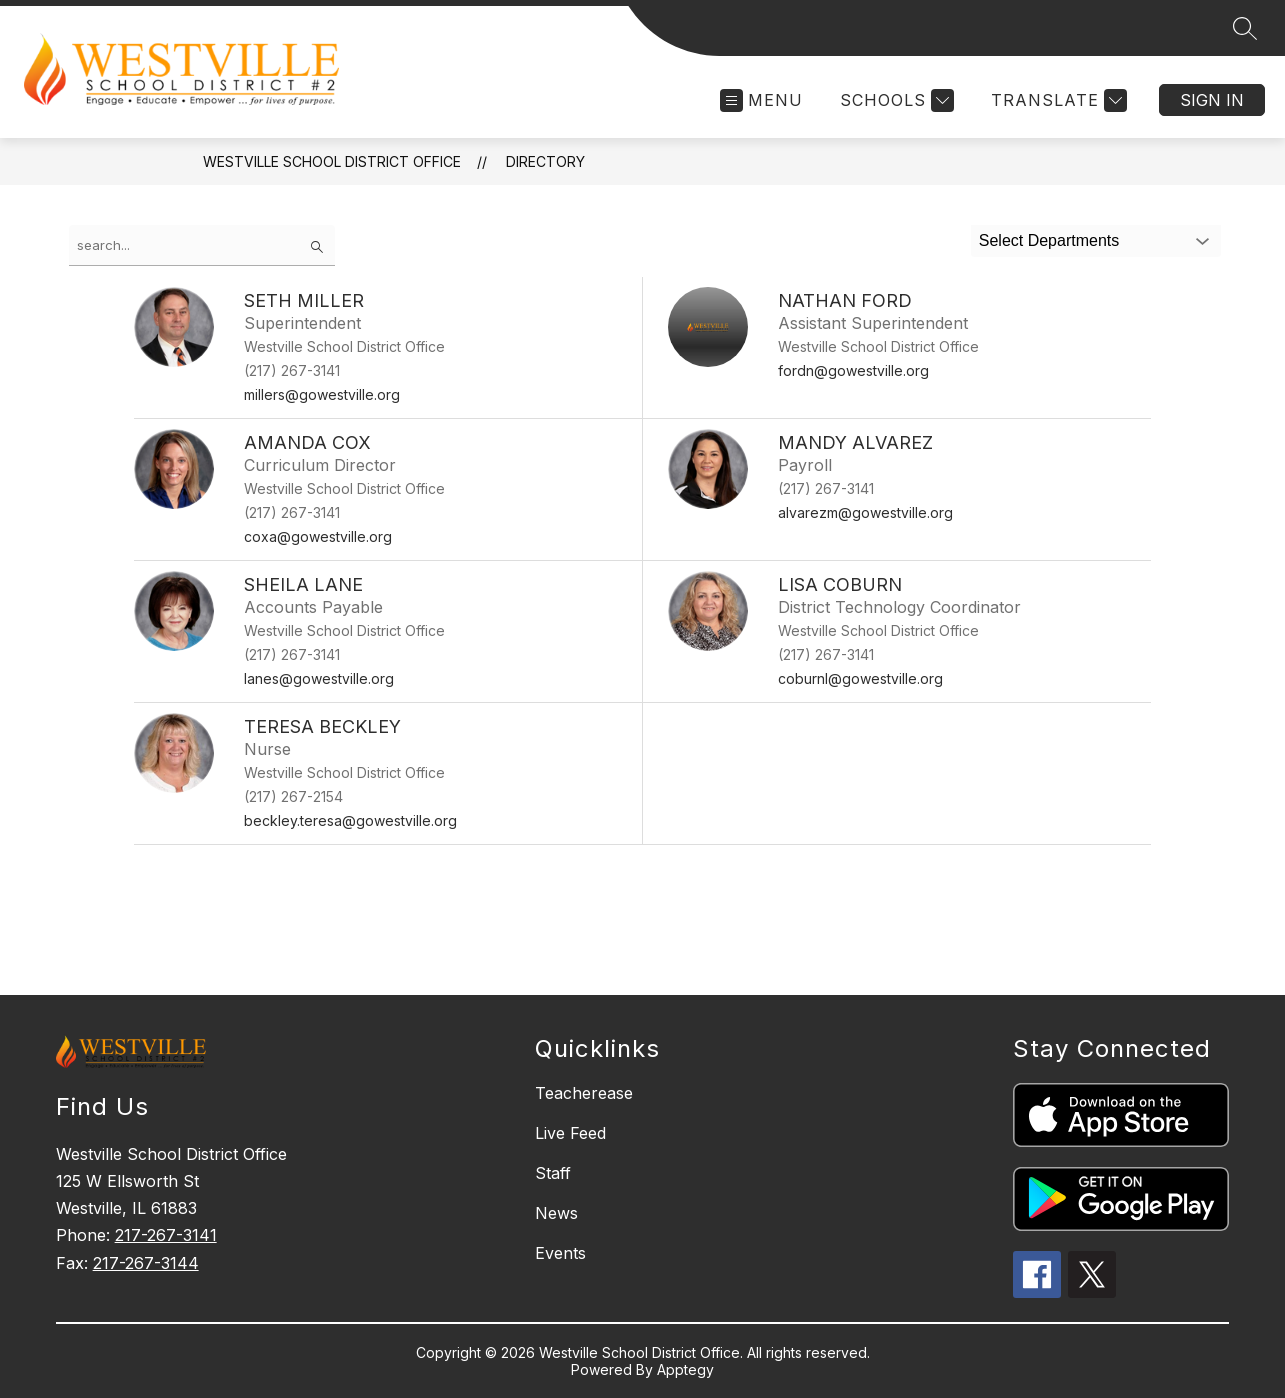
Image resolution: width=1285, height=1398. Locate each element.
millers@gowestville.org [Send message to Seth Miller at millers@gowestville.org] (322, 394)
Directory (545, 161)
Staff (553, 1173)
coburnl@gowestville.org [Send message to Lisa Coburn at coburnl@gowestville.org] (860, 678)
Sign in (1212, 100)
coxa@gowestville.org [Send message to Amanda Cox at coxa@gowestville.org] (318, 536)
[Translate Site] (1056, 100)
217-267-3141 (166, 1235)
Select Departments (1049, 240)
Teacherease (584, 1093)
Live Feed (570, 1133)
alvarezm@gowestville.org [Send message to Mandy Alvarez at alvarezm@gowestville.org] (865, 512)
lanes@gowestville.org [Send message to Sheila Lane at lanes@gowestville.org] (319, 678)
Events (560, 1253)
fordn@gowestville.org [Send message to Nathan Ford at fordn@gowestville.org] (853, 370)
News (556, 1213)
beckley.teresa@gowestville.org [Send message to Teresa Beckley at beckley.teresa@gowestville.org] (350, 820)
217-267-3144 (146, 1263)
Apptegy (685, 1369)
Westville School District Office (332, 161)
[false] (202, 245)
